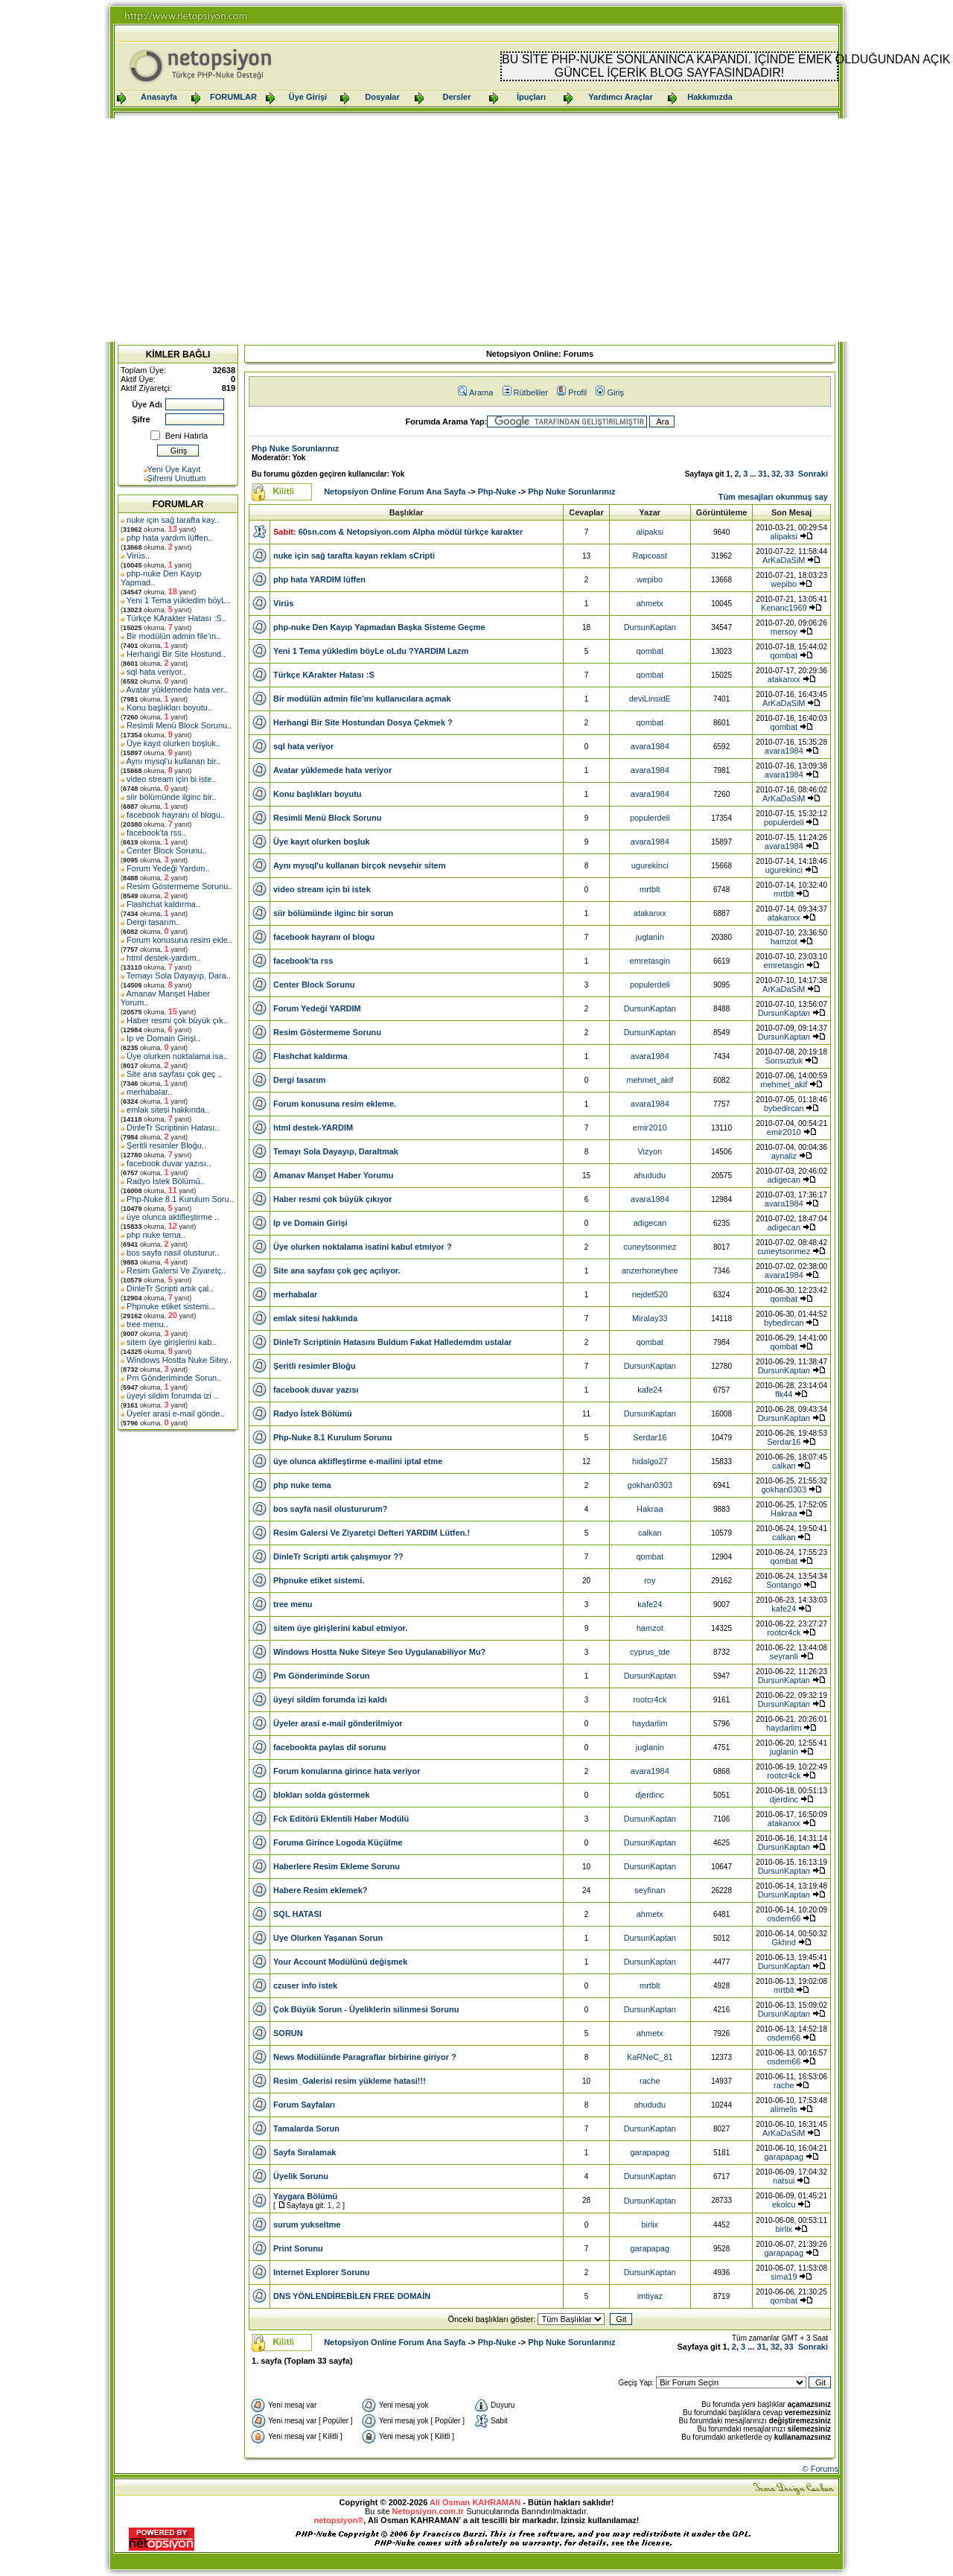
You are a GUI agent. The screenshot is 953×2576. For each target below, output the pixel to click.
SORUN (288, 2033)
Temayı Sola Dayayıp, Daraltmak (335, 1151)
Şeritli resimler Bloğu (164, 1145)
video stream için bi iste (169, 779)
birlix (649, 2224)
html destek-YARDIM (313, 1127)
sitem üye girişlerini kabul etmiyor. (340, 1627)
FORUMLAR (233, 96)
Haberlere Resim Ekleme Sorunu (336, 1866)
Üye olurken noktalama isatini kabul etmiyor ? (362, 1246)
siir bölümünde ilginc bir (169, 796)
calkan (784, 1465)
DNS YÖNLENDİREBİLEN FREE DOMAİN (351, 2296)
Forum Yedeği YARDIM (317, 1008)
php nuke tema (154, 1234)
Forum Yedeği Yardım (166, 868)
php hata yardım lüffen (167, 537)
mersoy (784, 631)
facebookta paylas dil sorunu (329, 1747)
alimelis (783, 2109)
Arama (475, 392)
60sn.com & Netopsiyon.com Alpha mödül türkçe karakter (411, 531)
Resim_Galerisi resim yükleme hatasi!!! (349, 2080)
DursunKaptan (650, 627)
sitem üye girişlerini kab (169, 1342)
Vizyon (649, 1151)
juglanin (650, 936)
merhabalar (147, 1091)
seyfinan (649, 1890)
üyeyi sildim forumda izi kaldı (330, 1699)
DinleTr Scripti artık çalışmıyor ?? (338, 1556)
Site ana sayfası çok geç (172, 1073)
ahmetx (650, 603)
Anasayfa (159, 96)
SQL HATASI (297, 1913)
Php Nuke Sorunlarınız (295, 448)
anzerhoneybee (650, 1270)
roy (649, 1580)
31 (762, 473)
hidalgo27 (650, 1461)
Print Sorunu (298, 2248)
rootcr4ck (783, 1632)
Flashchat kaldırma (161, 904)
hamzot (784, 941)
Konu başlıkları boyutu (167, 707)
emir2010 (650, 1127)
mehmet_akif (649, 1079)
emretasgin (650, 960)
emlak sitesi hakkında (166, 1109)
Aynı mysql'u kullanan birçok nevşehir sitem (359, 865)
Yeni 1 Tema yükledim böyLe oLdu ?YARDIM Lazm (370, 650)
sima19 (784, 2276)
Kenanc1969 (784, 607)
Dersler (457, 96)
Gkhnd (784, 1942)
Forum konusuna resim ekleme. (334, 1103)
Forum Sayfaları (304, 2104)
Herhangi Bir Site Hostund (174, 653)
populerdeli (650, 817)
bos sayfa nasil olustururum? (330, 1508)
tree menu (145, 1324)
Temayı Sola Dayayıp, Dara (176, 975)
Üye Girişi (308, 96)
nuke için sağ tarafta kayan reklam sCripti (354, 555)
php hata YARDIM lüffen (319, 579)
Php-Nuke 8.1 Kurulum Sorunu (332, 1437)
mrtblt (650, 889)
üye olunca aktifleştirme (170, 1216)
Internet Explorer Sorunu (321, 2272)
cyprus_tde (650, 1651)
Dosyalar (382, 96)
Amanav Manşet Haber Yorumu (333, 1175)
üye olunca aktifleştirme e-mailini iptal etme (357, 1461)
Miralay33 (650, 1318)
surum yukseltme (306, 2224)
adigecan (783, 1179)
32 (775, 473)
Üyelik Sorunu (300, 2176)
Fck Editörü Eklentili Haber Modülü (341, 1818)
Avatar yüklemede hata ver (174, 689)
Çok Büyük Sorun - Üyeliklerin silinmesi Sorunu (366, 2009)
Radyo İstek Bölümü (163, 1181)
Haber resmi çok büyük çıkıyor (332, 1199)
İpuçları (531, 96)
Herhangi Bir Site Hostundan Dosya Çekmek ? (363, 722)
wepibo (650, 579)
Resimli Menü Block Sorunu (177, 725)
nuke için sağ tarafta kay (170, 519)
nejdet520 (650, 1294)
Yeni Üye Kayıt (174, 469)
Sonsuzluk (784, 1060)
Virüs (136, 555)
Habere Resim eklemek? (320, 1890)
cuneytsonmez (649, 1246)
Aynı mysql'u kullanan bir (171, 761)
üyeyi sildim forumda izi (170, 1395)
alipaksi (649, 531)
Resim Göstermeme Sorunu (177, 886)
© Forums (820, 2468)
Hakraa (650, 1508)
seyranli (784, 1656)
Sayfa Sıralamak (304, 2152)
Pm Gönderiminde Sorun (172, 1377)
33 (789, 473)
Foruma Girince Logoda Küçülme (338, 1842)
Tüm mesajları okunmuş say (773, 496)
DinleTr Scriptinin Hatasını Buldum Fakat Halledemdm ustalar (392, 1342)
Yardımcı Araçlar (620, 96)
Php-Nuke (497, 491)
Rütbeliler (525, 392)
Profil (572, 392)
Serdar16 (649, 1437)
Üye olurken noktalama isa (175, 1056)
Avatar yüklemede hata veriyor (332, 770)
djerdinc (650, 1794)
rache (650, 2080)
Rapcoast (650, 555)
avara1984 (650, 746)
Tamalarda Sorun (306, 2128)
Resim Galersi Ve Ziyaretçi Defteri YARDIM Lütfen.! (371, 1532)
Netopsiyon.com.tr (428, 2511)
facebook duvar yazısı (166, 1163)
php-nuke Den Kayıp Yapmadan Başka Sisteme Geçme (379, 627)
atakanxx (784, 679)
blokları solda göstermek (321, 1794)
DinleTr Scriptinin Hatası (170, 1127)
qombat (649, 650)
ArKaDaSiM (783, 560)
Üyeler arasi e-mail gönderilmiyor (338, 1723)
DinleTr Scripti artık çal (167, 1288)
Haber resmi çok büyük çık (175, 1020)
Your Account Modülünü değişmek (340, 1961)
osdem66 (783, 1918)
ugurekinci (650, 865)
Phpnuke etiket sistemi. (169, 1306)
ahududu (650, 1175)
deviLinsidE (650, 698)
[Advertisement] (476, 230)
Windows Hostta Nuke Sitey (177, 1359)
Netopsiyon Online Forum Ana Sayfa (394, 491)
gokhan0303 (650, 1485)
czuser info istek (305, 1985)
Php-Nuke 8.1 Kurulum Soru (178, 1199)
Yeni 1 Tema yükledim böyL (176, 600)
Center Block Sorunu (165, 850)
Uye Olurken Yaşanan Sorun (328, 1937)
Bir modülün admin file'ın (171, 636)
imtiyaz (650, 2296)
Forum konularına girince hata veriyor (346, 1770)
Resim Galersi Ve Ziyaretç (174, 1270)
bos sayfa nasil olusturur (170, 1252)
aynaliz (784, 1155)
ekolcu (784, 2204)
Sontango (783, 1584)
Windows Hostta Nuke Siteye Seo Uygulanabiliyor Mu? (379, 1651)
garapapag (649, 2152)
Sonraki (813, 473)
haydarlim (650, 1723)
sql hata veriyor (154, 671)
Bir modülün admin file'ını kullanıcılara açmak (362, 698)
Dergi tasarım (151, 921)
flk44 (783, 1394)
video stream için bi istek (322, 889)
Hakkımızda (710, 96)
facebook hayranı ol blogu (173, 814)
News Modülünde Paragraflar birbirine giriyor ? (364, 2056)
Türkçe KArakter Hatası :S (174, 618)
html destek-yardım (162, 957)
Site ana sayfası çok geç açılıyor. (337, 1270)
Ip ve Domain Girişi (161, 1038)
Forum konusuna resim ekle (177, 939)
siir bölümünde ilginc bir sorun (333, 913)
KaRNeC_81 (650, 2056)
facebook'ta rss (154, 832)
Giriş (610, 392)
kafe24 (649, 1389)
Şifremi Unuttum (176, 478)
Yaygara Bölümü (305, 2196)
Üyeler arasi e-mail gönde (173, 1413)
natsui (783, 2180)
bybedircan (784, 1108)
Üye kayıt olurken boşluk (171, 743)
